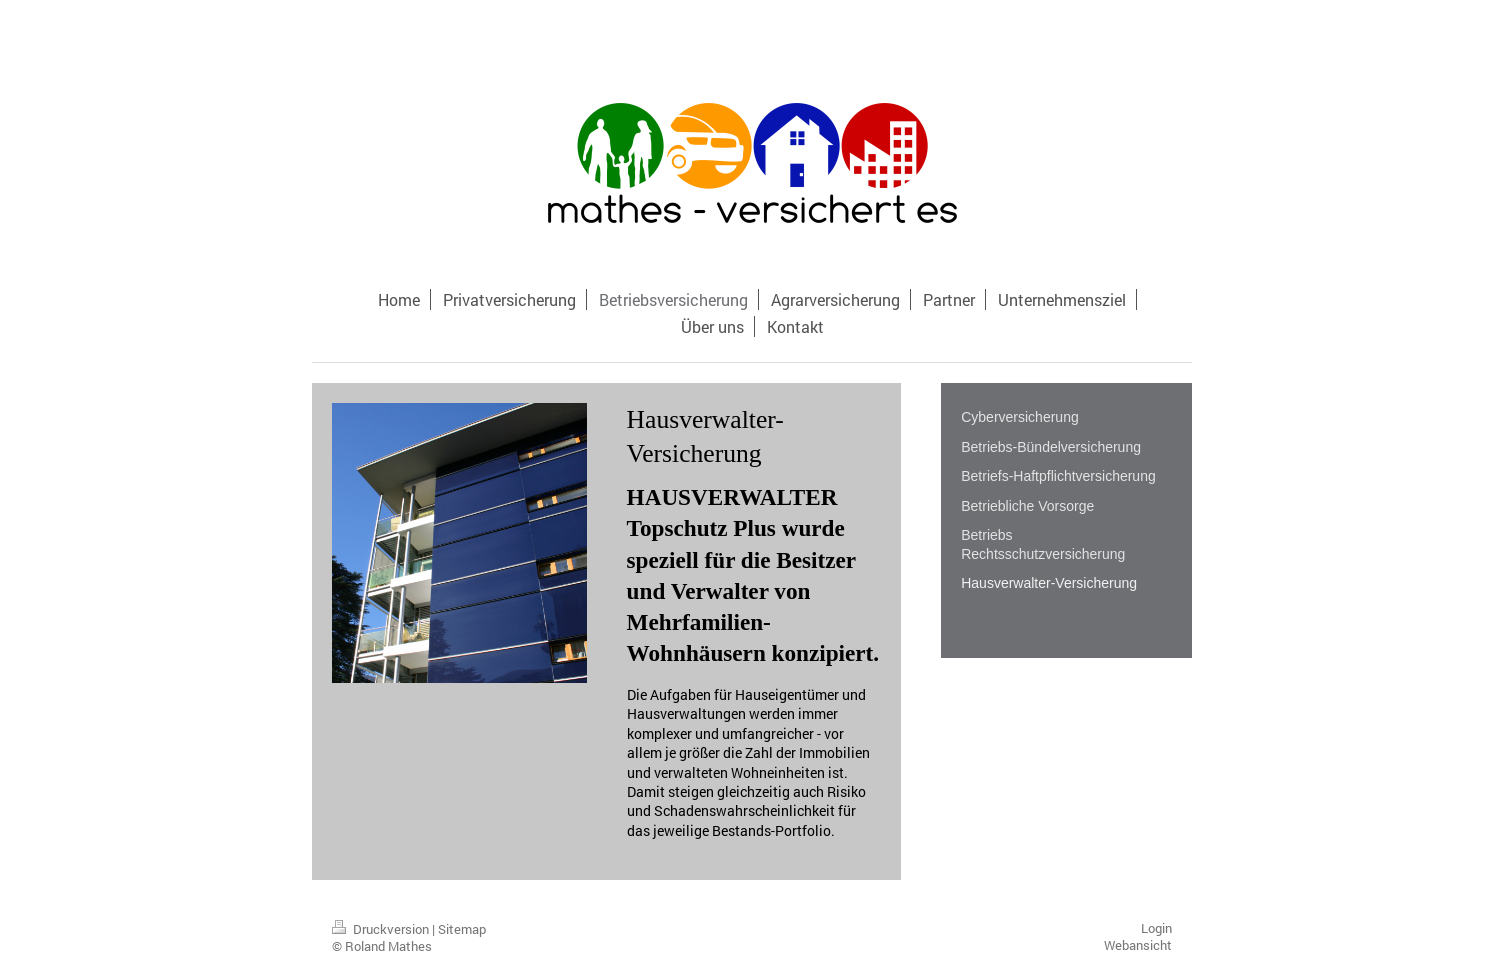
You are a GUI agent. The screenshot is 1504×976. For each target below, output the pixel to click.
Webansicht (1138, 945)
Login (1156, 928)
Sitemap (462, 929)
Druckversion (382, 929)
